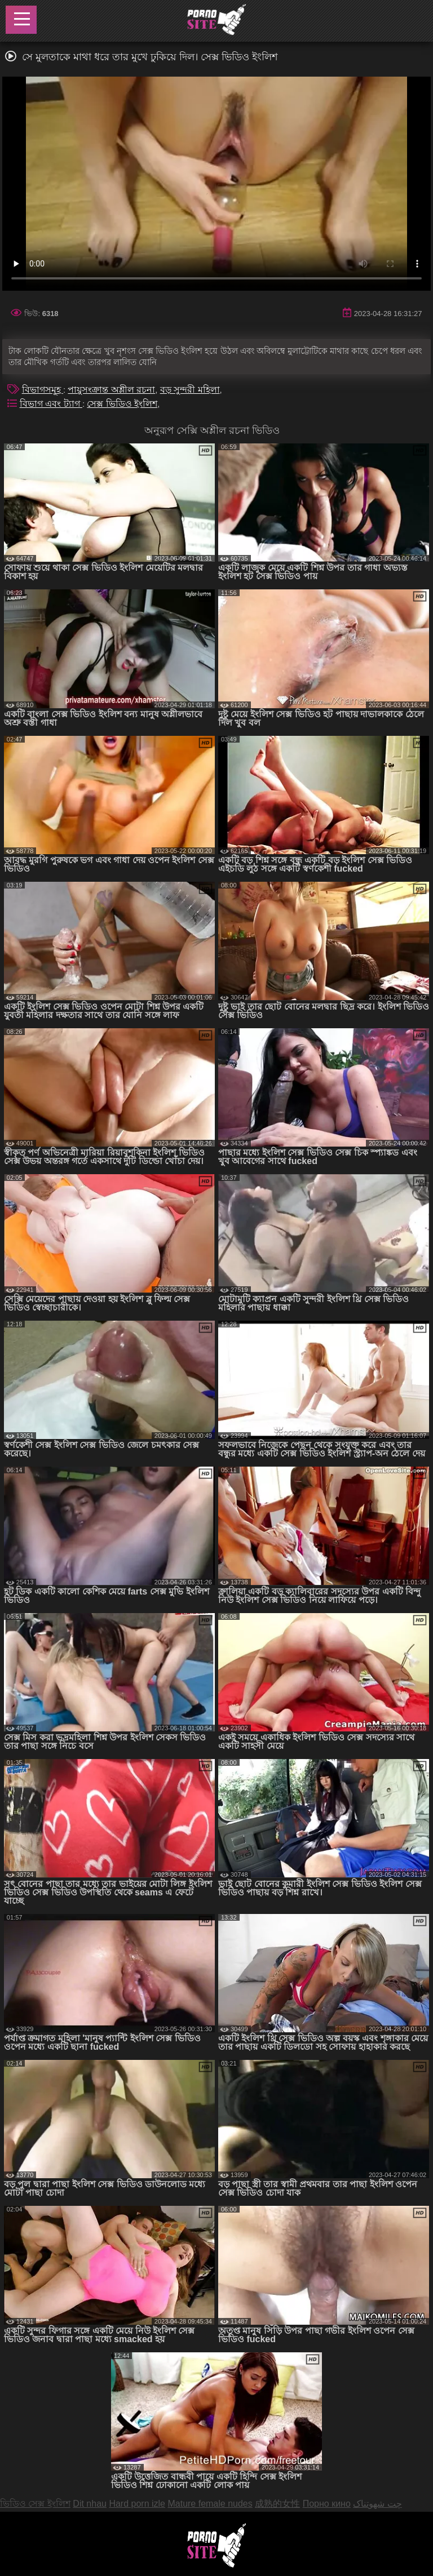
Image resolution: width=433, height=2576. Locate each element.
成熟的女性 (277, 2503)
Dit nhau (90, 2503)
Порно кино (327, 2503)
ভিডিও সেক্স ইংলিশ (35, 2503)
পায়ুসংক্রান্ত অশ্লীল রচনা (111, 389)
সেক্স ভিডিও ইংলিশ (122, 403)
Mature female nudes (209, 2503)
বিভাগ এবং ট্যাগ (51, 403)
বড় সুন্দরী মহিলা (190, 389)
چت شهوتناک (377, 2503)
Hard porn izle (137, 2503)
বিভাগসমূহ (42, 389)
